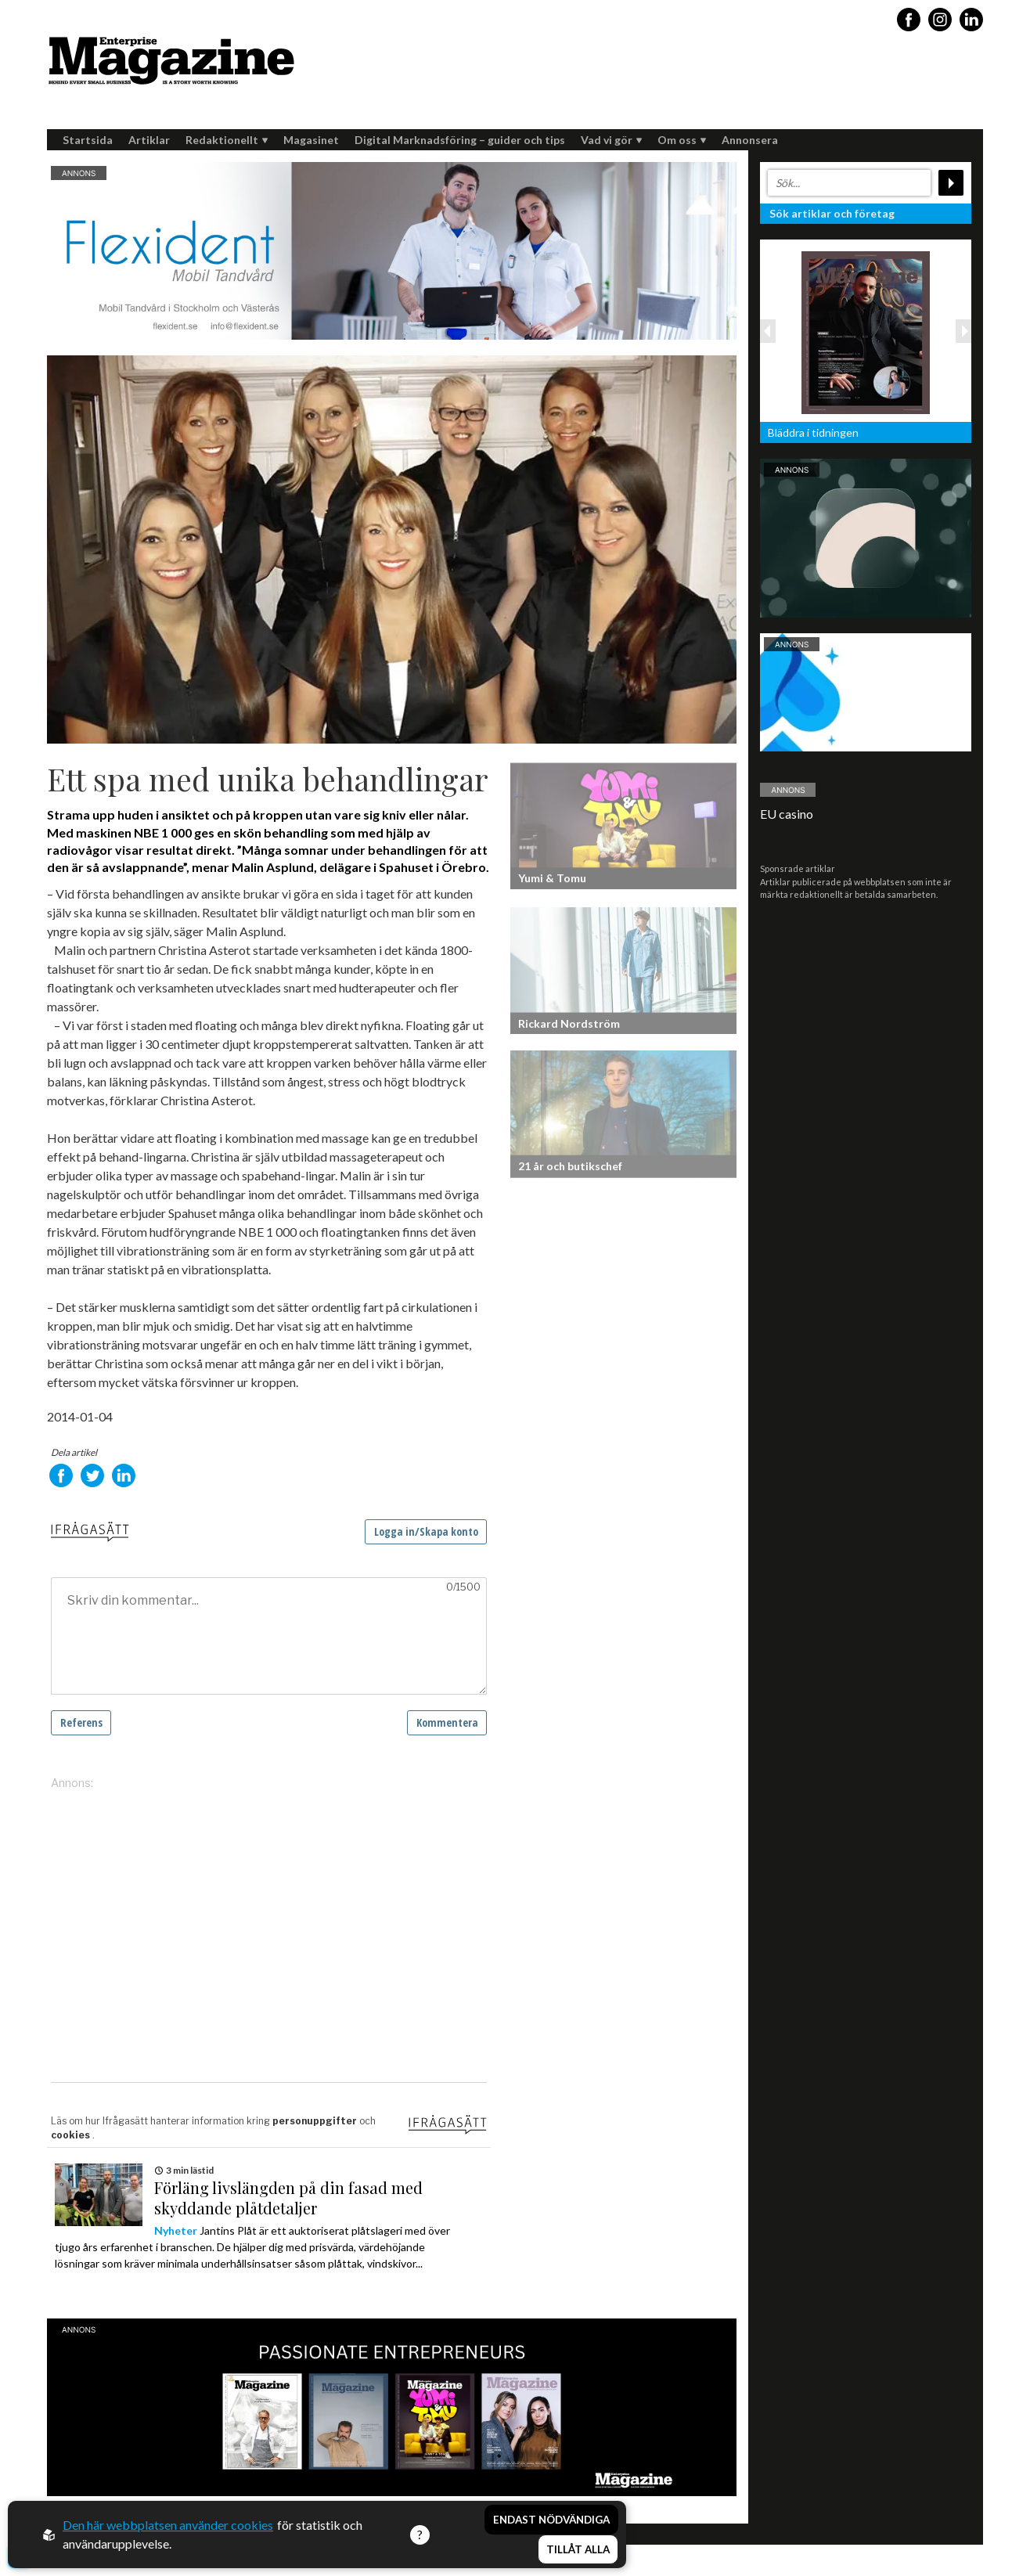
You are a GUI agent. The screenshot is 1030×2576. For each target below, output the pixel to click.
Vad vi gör (611, 139)
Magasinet (311, 139)
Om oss (681, 139)
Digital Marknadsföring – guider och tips (460, 139)
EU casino (786, 813)
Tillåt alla (578, 2549)
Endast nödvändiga (551, 2519)
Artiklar (149, 139)
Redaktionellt (226, 139)
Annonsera (750, 139)
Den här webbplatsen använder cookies (168, 2524)
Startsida (88, 139)
